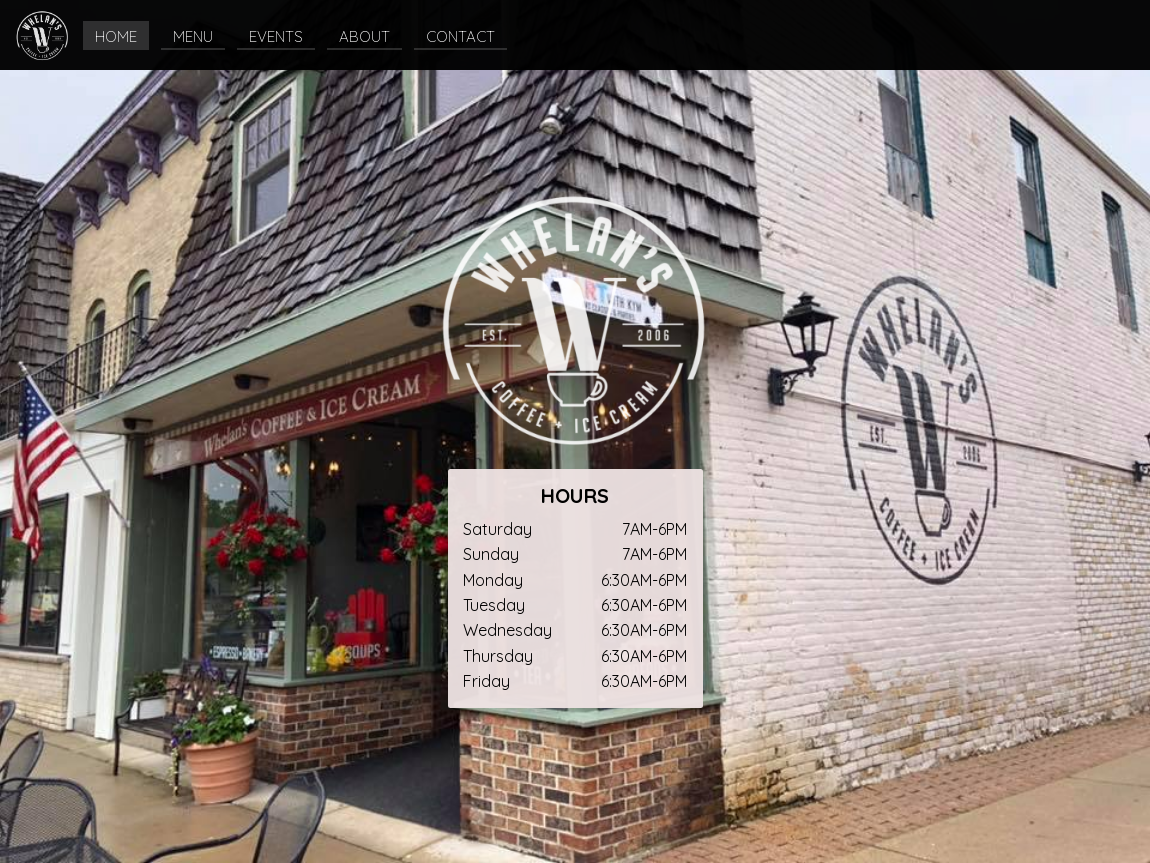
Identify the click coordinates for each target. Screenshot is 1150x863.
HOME (116, 36)
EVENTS (276, 36)
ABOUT (364, 36)
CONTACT (460, 36)
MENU (193, 36)
